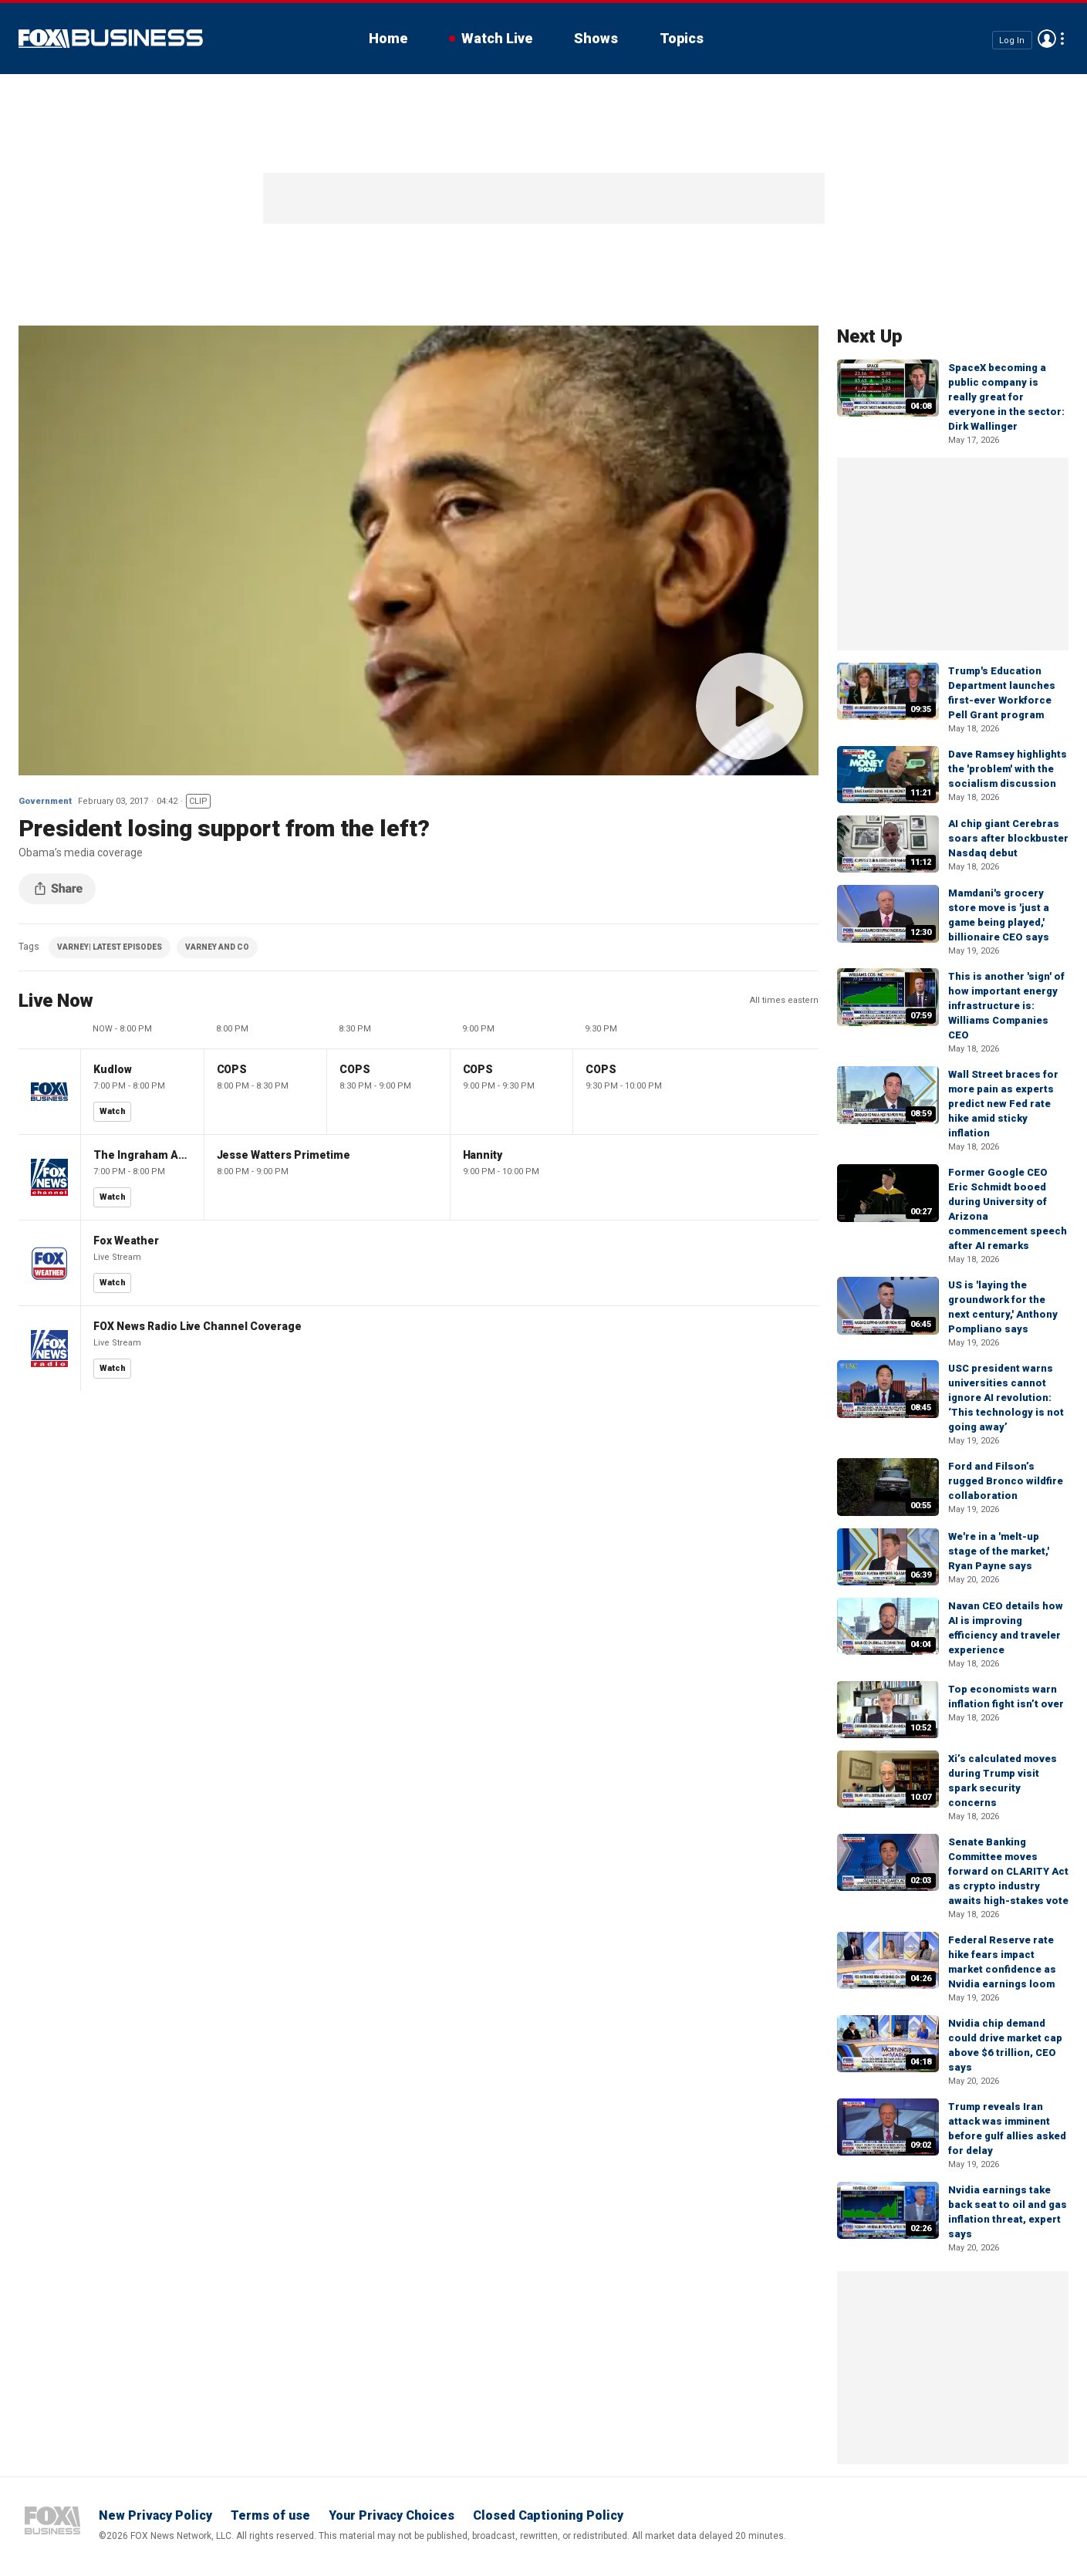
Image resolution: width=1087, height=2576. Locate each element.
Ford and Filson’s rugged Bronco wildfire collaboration (1005, 1480)
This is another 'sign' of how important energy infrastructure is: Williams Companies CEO (1006, 1006)
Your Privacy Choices (391, 2515)
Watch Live (496, 38)
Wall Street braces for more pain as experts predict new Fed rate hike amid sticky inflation (1003, 1104)
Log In (1012, 40)
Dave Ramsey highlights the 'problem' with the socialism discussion (1007, 768)
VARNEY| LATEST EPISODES (109, 947)
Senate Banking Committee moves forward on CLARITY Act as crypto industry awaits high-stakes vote (1008, 1871)
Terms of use (270, 2515)
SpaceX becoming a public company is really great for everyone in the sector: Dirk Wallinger (1006, 397)
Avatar (1047, 38)
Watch (113, 1111)
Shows (596, 38)
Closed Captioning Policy (548, 2515)
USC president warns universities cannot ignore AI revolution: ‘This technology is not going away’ (1006, 1397)
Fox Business (111, 38)
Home (388, 38)
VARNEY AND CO (217, 947)
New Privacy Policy (155, 2515)
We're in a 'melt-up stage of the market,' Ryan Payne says (998, 1551)
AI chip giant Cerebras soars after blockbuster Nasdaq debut (1008, 838)
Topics (682, 38)
